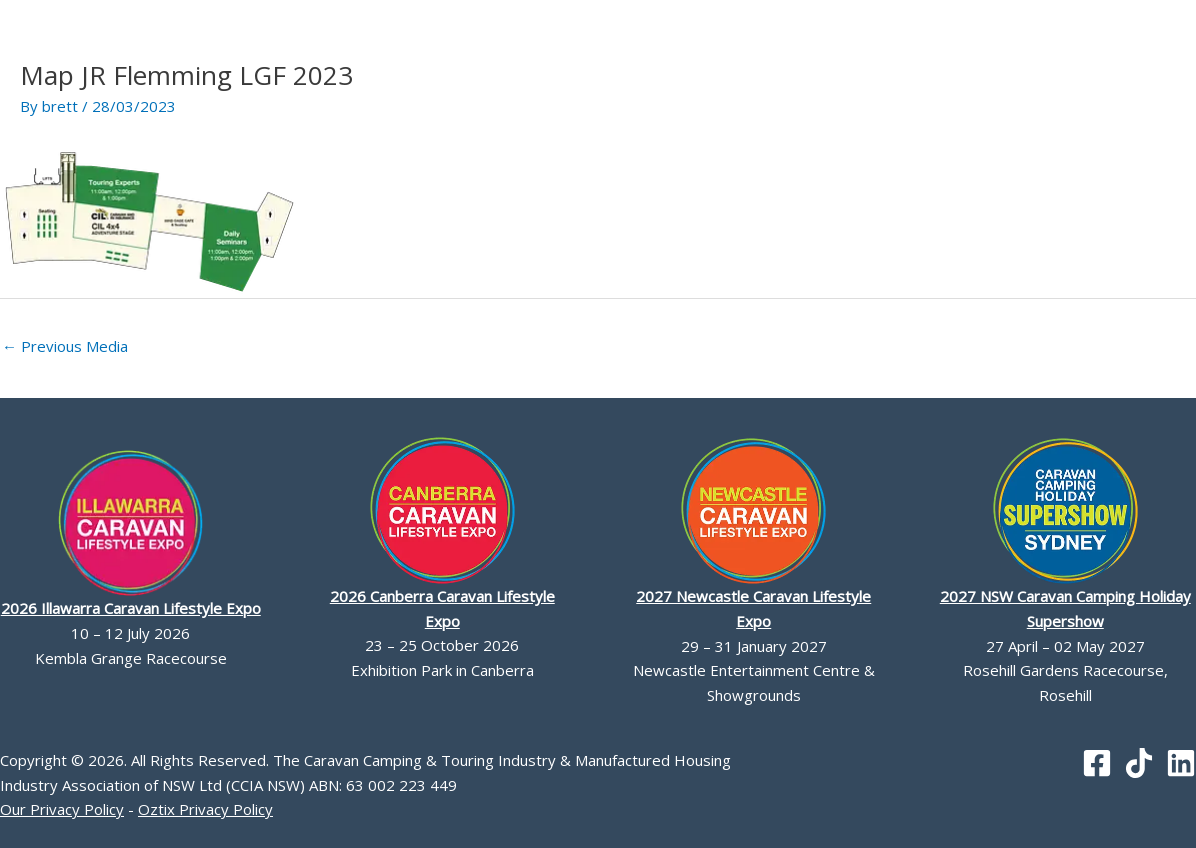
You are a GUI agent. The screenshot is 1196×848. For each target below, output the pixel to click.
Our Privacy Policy (62, 809)
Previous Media (65, 346)
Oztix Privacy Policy (205, 809)
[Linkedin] (1181, 763)
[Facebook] (1097, 763)
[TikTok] (1139, 763)
